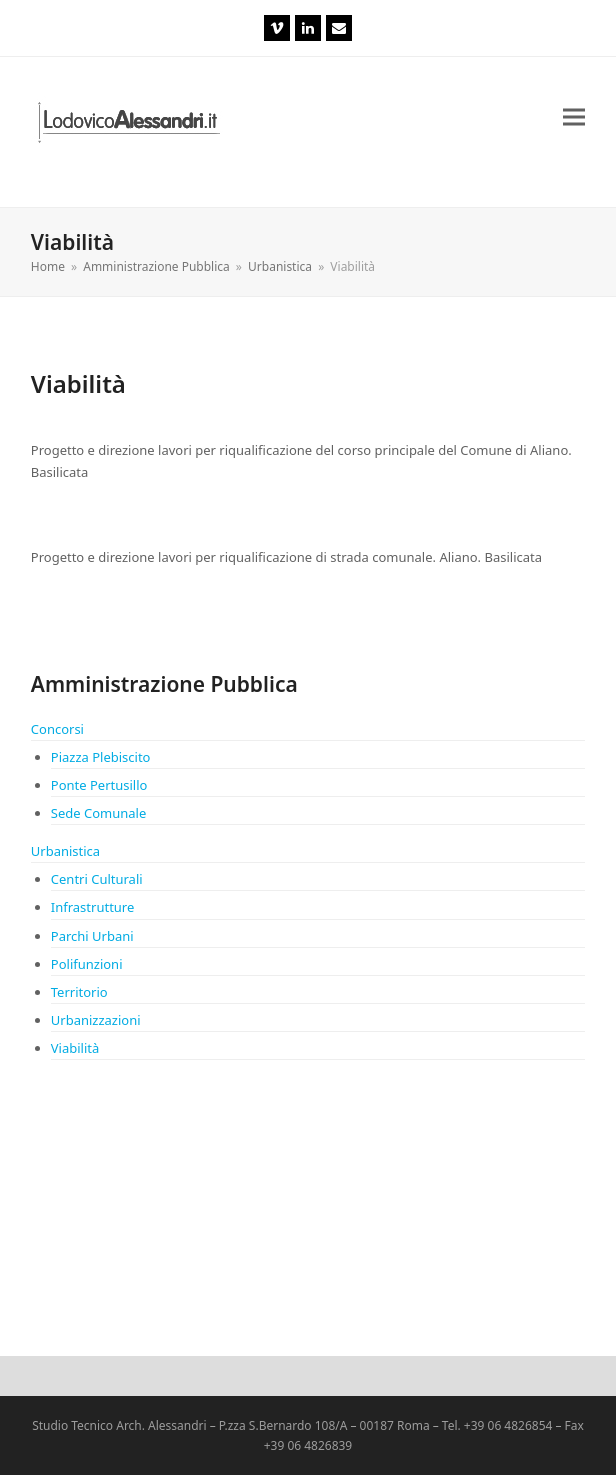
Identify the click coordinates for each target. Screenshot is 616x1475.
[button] (574, 117)
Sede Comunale (98, 813)
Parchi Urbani (92, 936)
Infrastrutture (93, 907)
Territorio (79, 992)
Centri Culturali (97, 879)
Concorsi (57, 729)
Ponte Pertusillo (99, 785)
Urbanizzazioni (96, 1020)
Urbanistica (65, 851)
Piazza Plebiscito (101, 757)
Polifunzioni (87, 964)
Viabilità (75, 1048)
